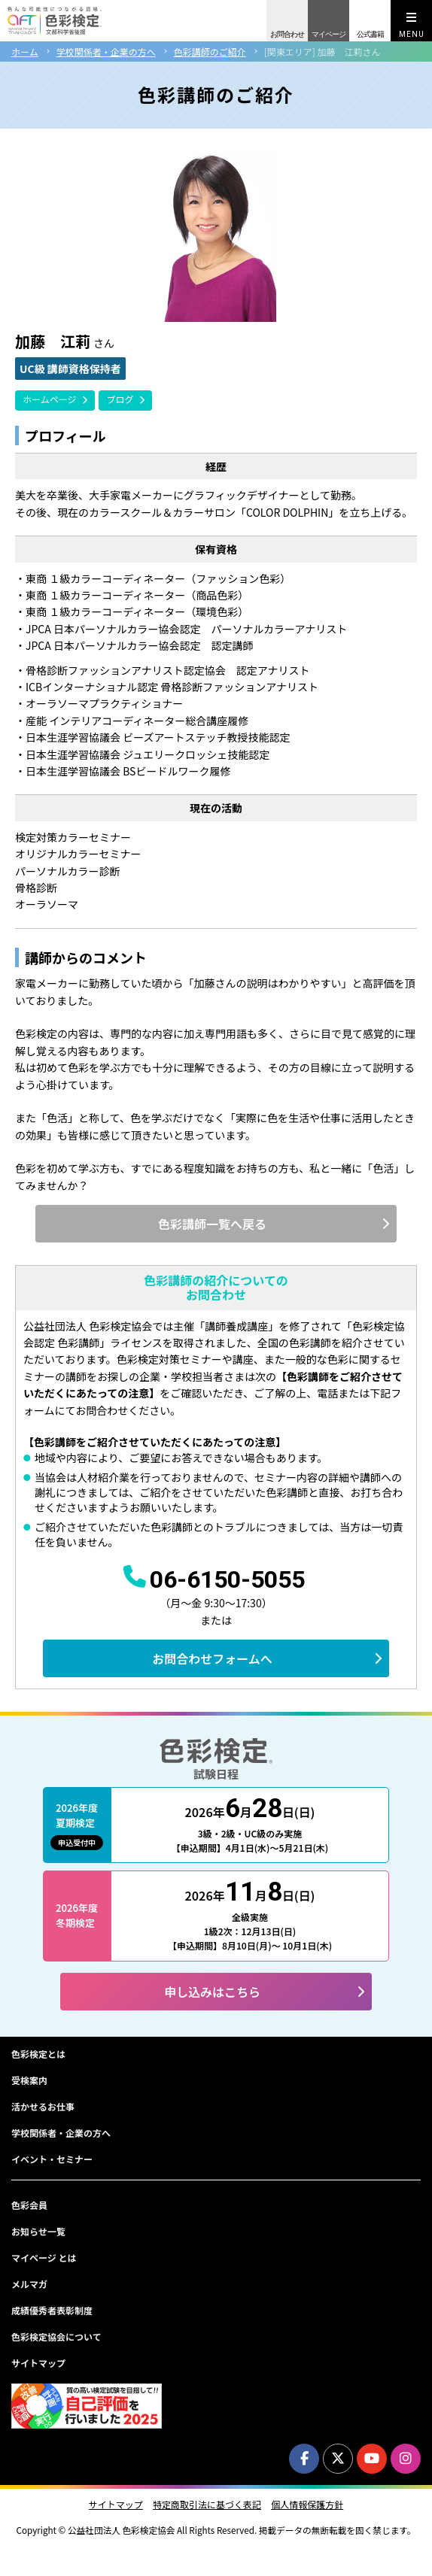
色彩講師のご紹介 (210, 51)
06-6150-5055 (227, 1579)
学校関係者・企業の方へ (106, 51)
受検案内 (29, 2080)
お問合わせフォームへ (212, 1658)
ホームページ (49, 399)
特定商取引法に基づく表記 (207, 2505)
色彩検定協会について (56, 2336)
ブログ (119, 399)
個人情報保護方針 (307, 2505)
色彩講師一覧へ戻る (212, 1224)
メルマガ (29, 2283)
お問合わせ (287, 34)
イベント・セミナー (52, 2159)
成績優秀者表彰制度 (52, 2310)
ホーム (24, 51)
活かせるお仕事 (43, 2106)
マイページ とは (44, 2257)
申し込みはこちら (212, 1992)
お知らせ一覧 (38, 2231)
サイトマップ (38, 2362)
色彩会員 (29, 2204)
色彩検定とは (38, 2053)
